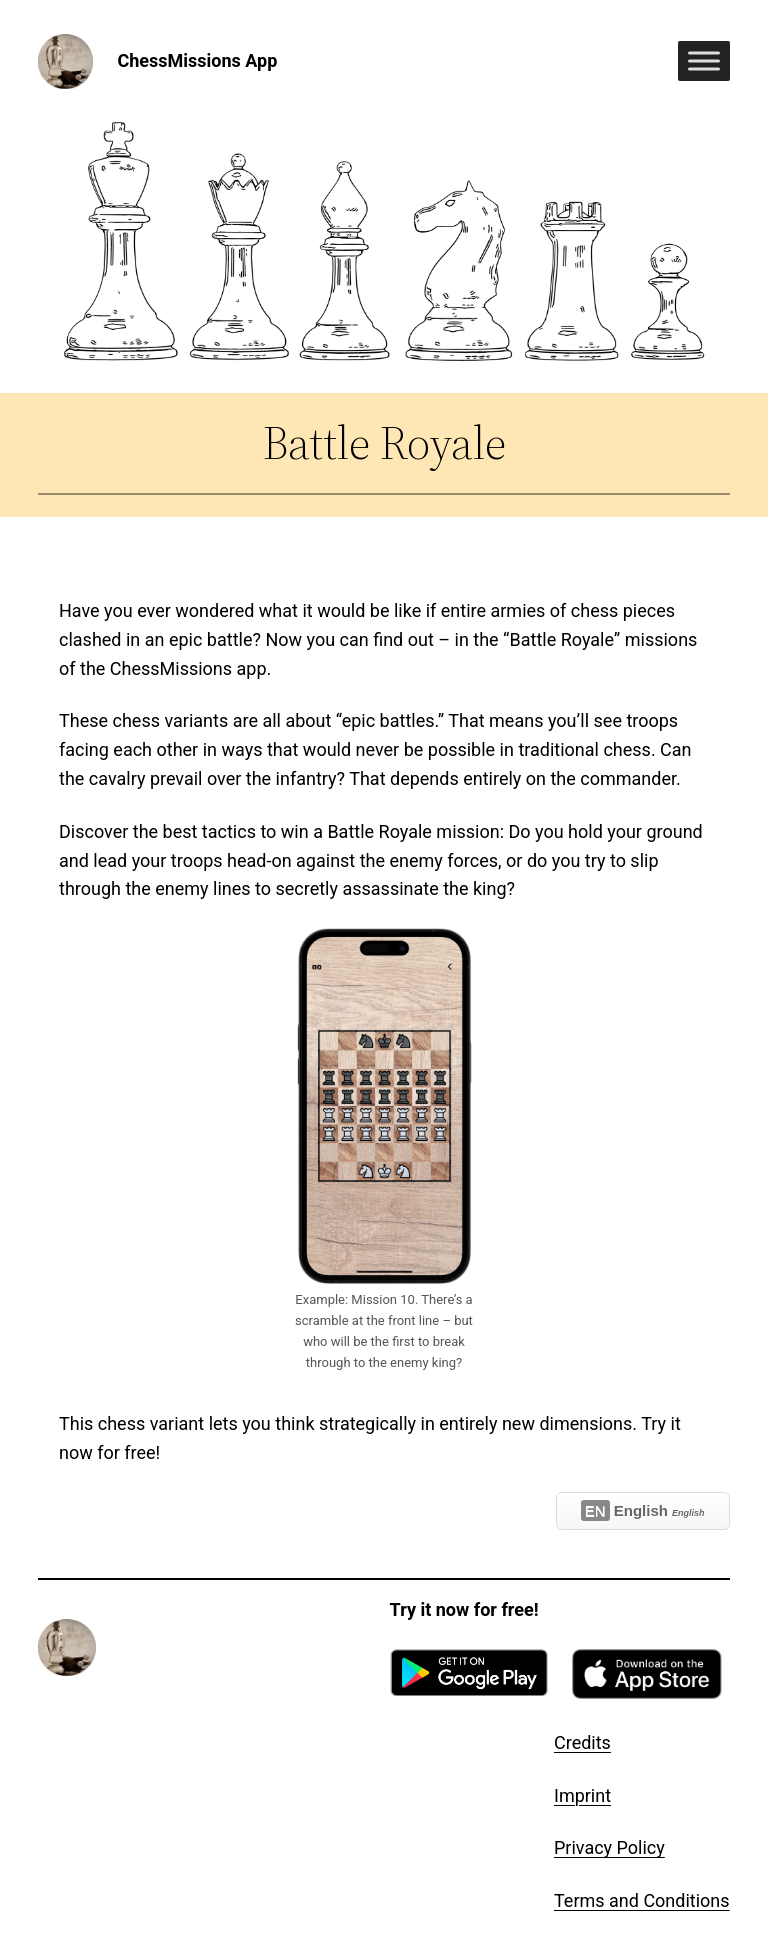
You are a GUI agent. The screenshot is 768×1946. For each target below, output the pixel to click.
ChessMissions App (197, 60)
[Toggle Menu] (704, 61)
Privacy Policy (609, 1847)
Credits (582, 1742)
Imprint (582, 1795)
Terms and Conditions (642, 1900)
